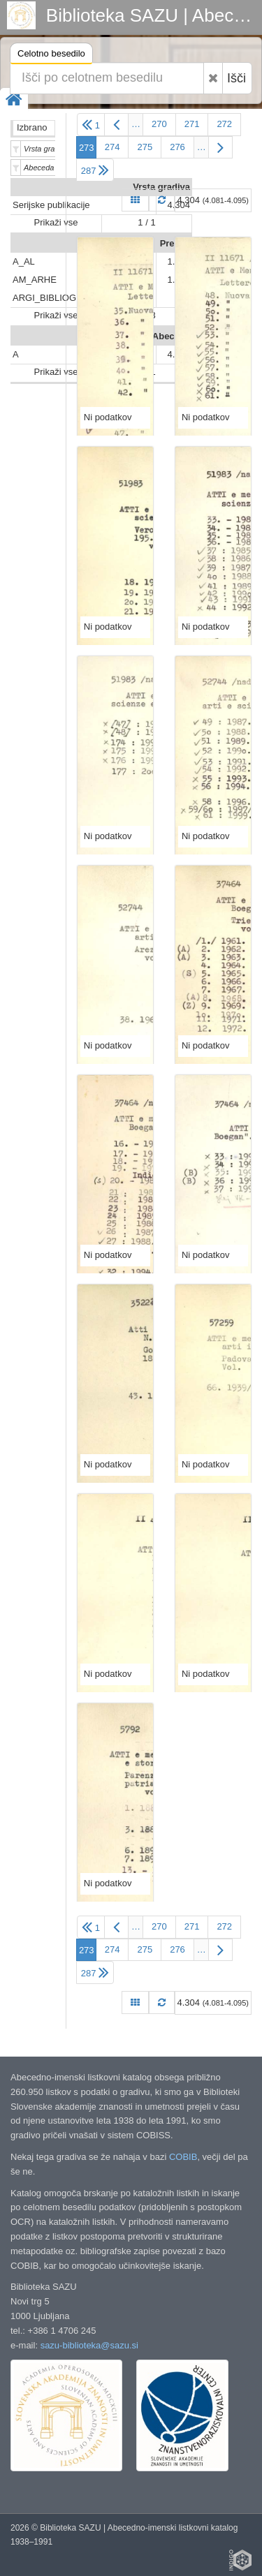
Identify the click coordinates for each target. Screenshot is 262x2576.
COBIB (183, 2157)
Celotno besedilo (51, 55)
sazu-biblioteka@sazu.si (89, 2345)
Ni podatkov (108, 417)
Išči (236, 78)
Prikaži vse (56, 222)
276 (177, 147)
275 (144, 147)
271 (192, 124)
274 (112, 147)
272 (224, 124)
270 (159, 124)
